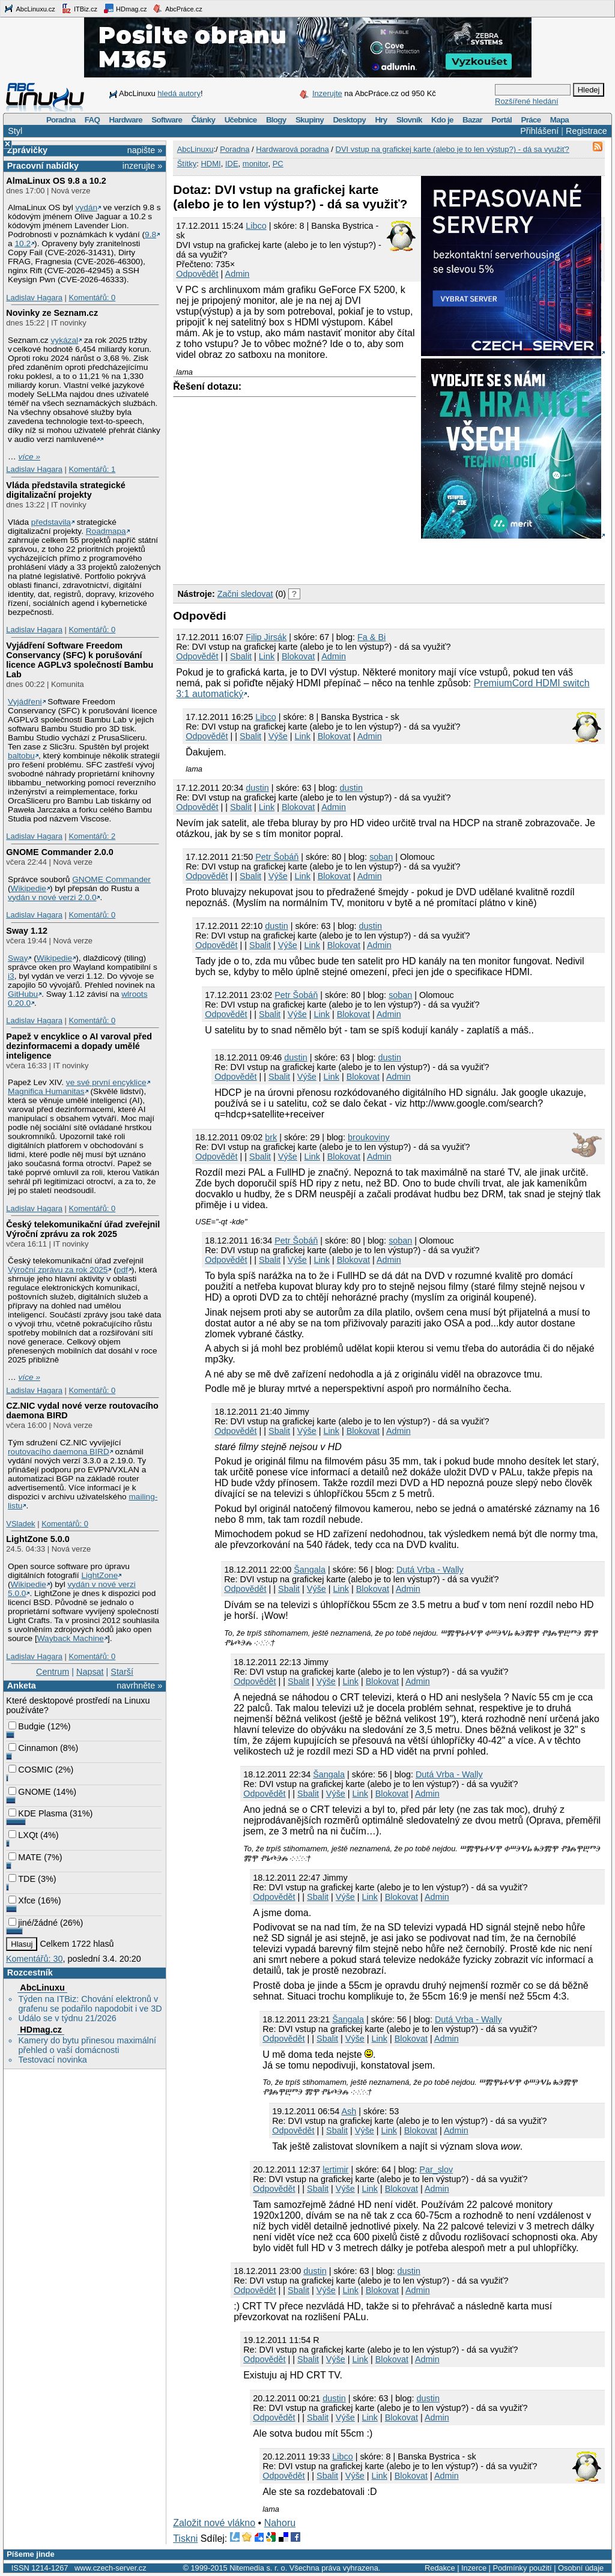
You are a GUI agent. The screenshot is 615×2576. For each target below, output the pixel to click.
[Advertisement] (313, 559)
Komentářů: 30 (34, 1959)
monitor (255, 163)
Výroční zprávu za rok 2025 (58, 1269)
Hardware (125, 119)
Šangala (310, 1569)
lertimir (335, 2169)
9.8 (150, 234)
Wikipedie (28, 888)
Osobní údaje (581, 2567)
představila (51, 522)
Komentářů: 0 (91, 297)
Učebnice (241, 119)
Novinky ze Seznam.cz (52, 313)
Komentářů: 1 (91, 469)
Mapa (559, 119)
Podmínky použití (521, 2567)
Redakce (440, 2567)
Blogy (276, 119)
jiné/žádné (33, 1922)
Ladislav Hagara (34, 297)
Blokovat (298, 656)
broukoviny (369, 1137)
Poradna (61, 119)
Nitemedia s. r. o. (258, 2567)
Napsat (90, 1672)
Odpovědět (197, 274)
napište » (144, 150)
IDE (231, 163)
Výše (278, 736)
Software (166, 119)
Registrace (586, 131)
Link (266, 656)
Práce (531, 119)
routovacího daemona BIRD (58, 1451)
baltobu (21, 755)
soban (381, 857)
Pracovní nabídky (43, 166)
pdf (122, 1269)
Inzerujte (327, 93)
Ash (348, 2111)
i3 (11, 976)
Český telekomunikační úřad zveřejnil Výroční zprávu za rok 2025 (83, 1229)
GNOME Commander (111, 879)
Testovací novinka (52, 2059)
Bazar (472, 119)
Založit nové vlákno (214, 2523)
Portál (501, 119)
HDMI (210, 163)
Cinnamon (33, 1748)
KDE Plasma (37, 1813)
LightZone (99, 1575)
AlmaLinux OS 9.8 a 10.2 (56, 181)
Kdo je (442, 119)
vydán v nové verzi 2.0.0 (52, 897)
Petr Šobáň (276, 857)
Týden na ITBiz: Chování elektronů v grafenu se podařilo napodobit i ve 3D (90, 2003)
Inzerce (473, 2567)
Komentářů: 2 (91, 836)
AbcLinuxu (42, 1987)
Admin (237, 274)
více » (29, 456)
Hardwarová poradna (292, 149)
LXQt (23, 1835)
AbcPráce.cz (177, 8)
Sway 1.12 (26, 931)
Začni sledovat (245, 594)
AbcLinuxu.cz (29, 8)
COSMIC (30, 1769)
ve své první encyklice (106, 1082)
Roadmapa (106, 531)
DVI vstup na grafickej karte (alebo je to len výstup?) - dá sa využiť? (452, 149)
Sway (18, 958)
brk (271, 1137)
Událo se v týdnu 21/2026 (67, 2018)
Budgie (26, 1726)
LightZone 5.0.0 (38, 1539)
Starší (122, 1672)
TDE (21, 1879)
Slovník (409, 119)
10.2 (22, 243)
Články (204, 119)
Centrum (52, 1672)
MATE (24, 1857)
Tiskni (185, 2538)
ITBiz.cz (79, 8)
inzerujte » (142, 166)
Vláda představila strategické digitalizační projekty (65, 490)
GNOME (29, 1792)
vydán (86, 207)
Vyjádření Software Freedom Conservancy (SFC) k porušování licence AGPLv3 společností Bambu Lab (79, 660)
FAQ (92, 119)
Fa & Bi (371, 637)
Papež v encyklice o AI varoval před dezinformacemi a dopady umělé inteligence (79, 1046)
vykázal (64, 340)
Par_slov (436, 2169)
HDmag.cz (125, 8)
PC (278, 163)
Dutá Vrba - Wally (430, 1569)
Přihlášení (539, 131)
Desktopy (349, 119)
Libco (256, 226)
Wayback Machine (70, 1638)
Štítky (187, 163)
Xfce (21, 1900)
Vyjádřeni (25, 701)
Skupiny (309, 119)
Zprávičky (27, 150)
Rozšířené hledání (527, 101)
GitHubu (23, 994)
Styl (15, 131)
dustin (257, 788)
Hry (381, 119)
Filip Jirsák (266, 637)
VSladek (20, 1523)
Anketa (21, 1685)
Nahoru (279, 2523)
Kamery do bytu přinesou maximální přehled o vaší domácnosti (87, 2045)
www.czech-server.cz (110, 2567)
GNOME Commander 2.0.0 (59, 852)
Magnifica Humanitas (46, 1091)
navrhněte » (139, 1685)
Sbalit (241, 656)
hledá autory (179, 93)
